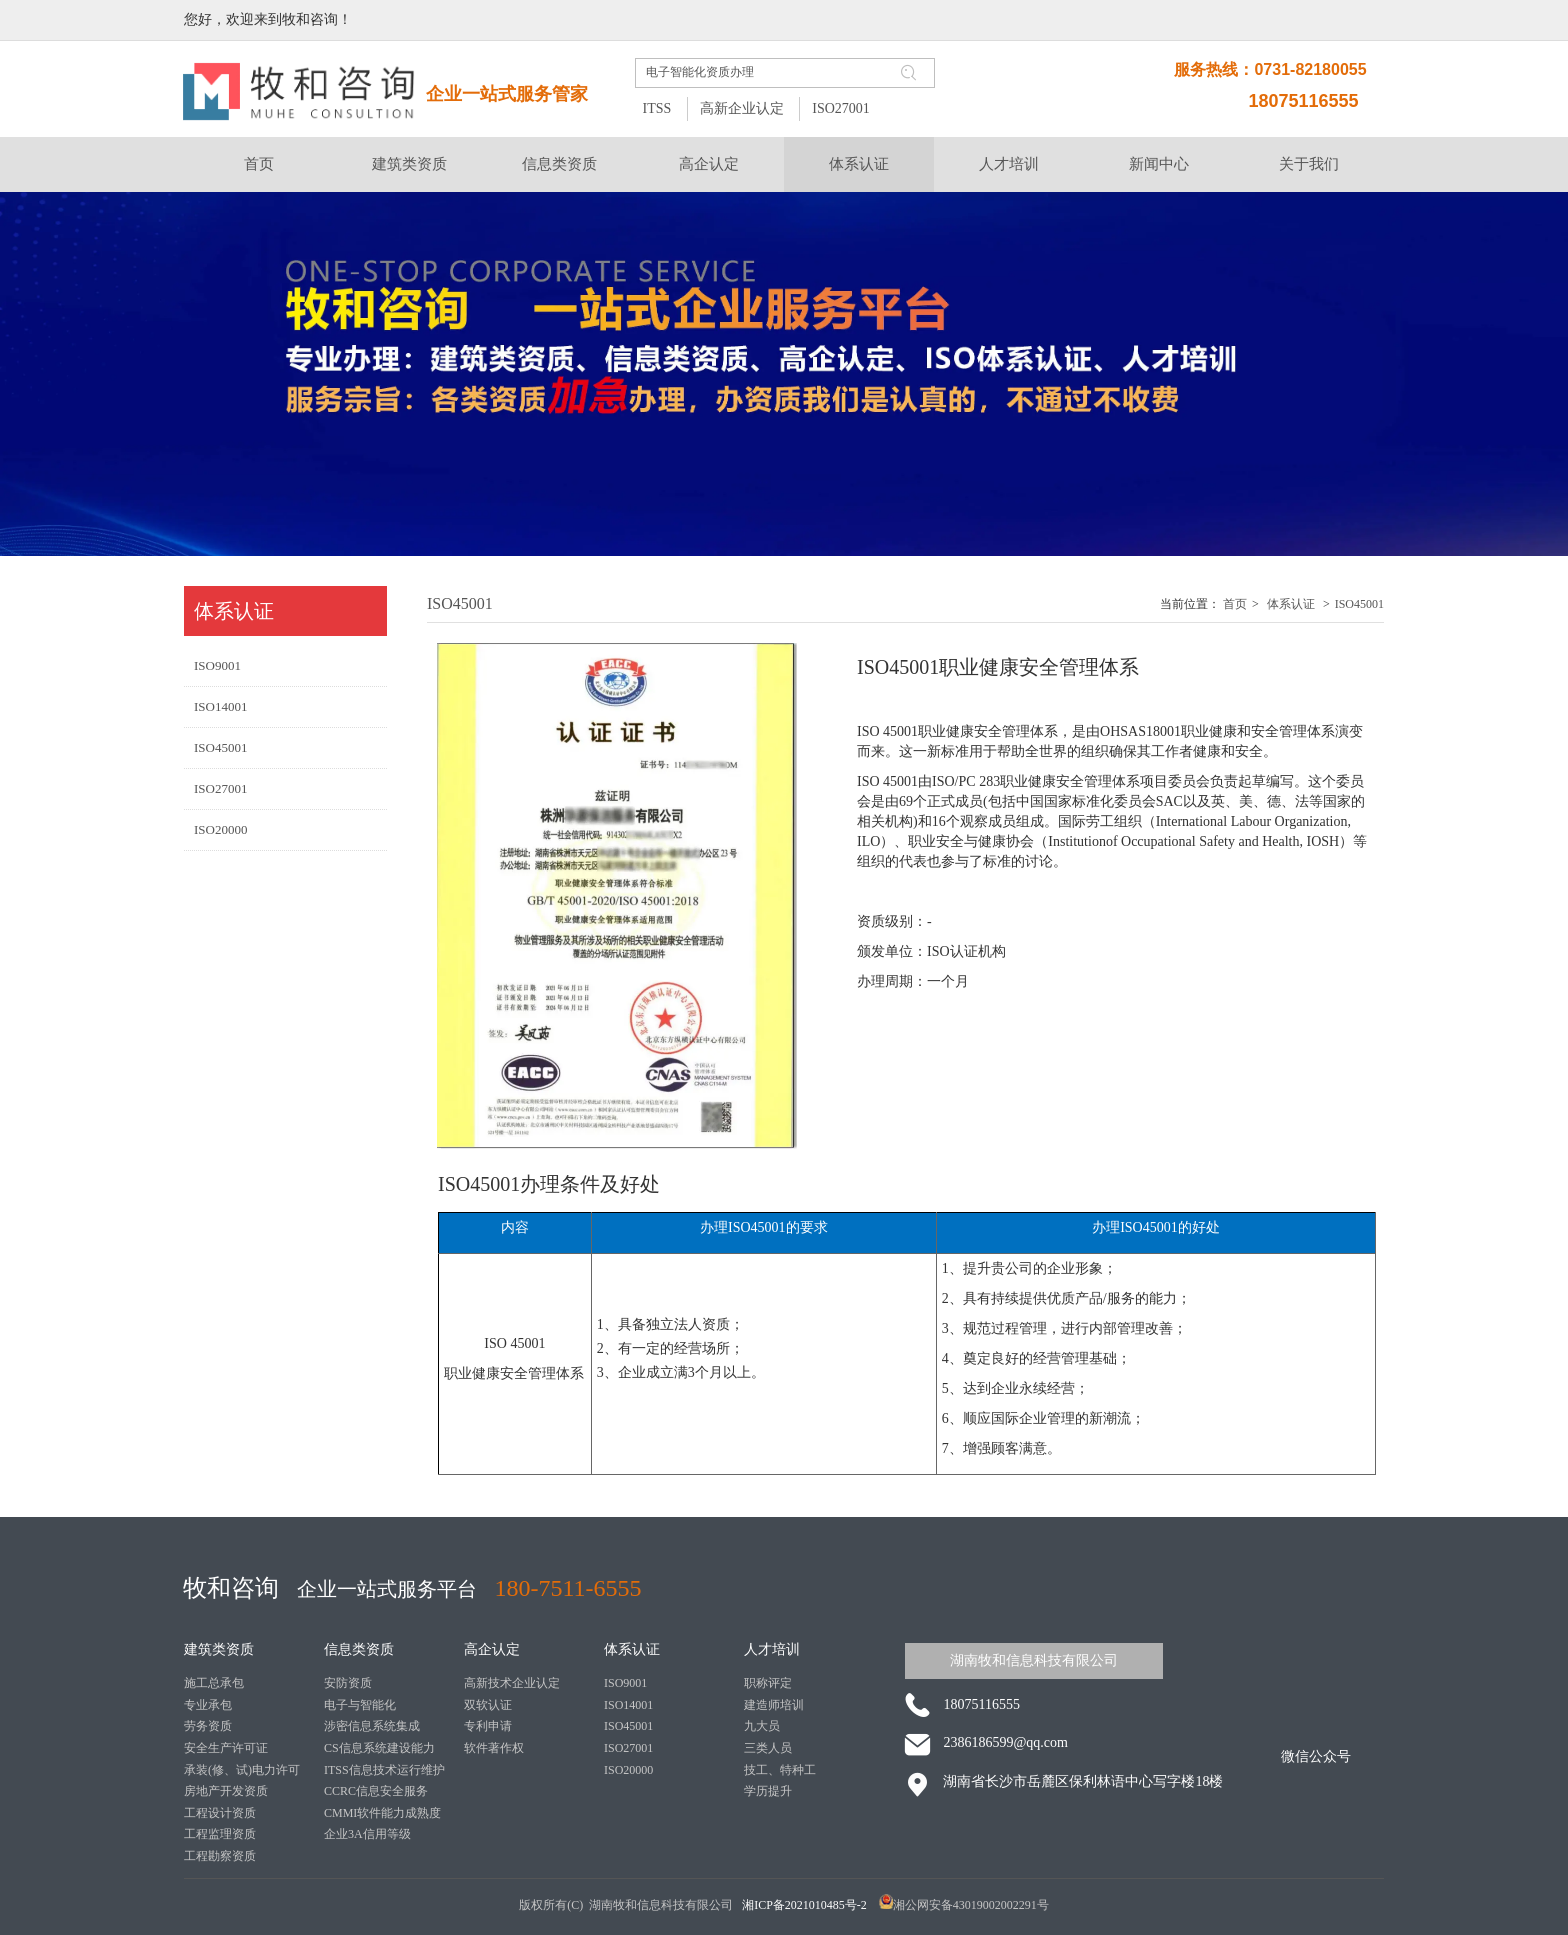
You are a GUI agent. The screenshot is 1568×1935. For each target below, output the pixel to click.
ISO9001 (625, 1683)
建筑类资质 (219, 1649)
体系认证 (1291, 604)
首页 (1235, 604)
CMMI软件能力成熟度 (382, 1813)
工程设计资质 (220, 1813)
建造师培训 (774, 1705)
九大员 (762, 1726)
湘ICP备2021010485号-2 (806, 1905)
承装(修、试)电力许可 (242, 1770)
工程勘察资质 (220, 1856)
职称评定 (768, 1683)
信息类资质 (359, 1649)
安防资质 (348, 1683)
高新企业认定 (742, 108)
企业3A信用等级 (367, 1834)
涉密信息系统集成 (372, 1726)
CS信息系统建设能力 (379, 1748)
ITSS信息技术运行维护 (384, 1770)
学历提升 (768, 1791)
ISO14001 (628, 1705)
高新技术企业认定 (512, 1683)
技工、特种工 (780, 1770)
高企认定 (492, 1649)
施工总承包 (214, 1683)
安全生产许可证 (226, 1748)
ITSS (656, 108)
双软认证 (488, 1705)
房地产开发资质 (226, 1791)
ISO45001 (1359, 604)
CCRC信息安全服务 (376, 1791)
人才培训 (772, 1649)
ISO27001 (841, 108)
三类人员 (768, 1748)
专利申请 (488, 1726)
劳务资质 (208, 1726)
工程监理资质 (220, 1834)
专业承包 (208, 1705)
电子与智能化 (360, 1705)
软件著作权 (494, 1748)
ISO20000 (628, 1770)
